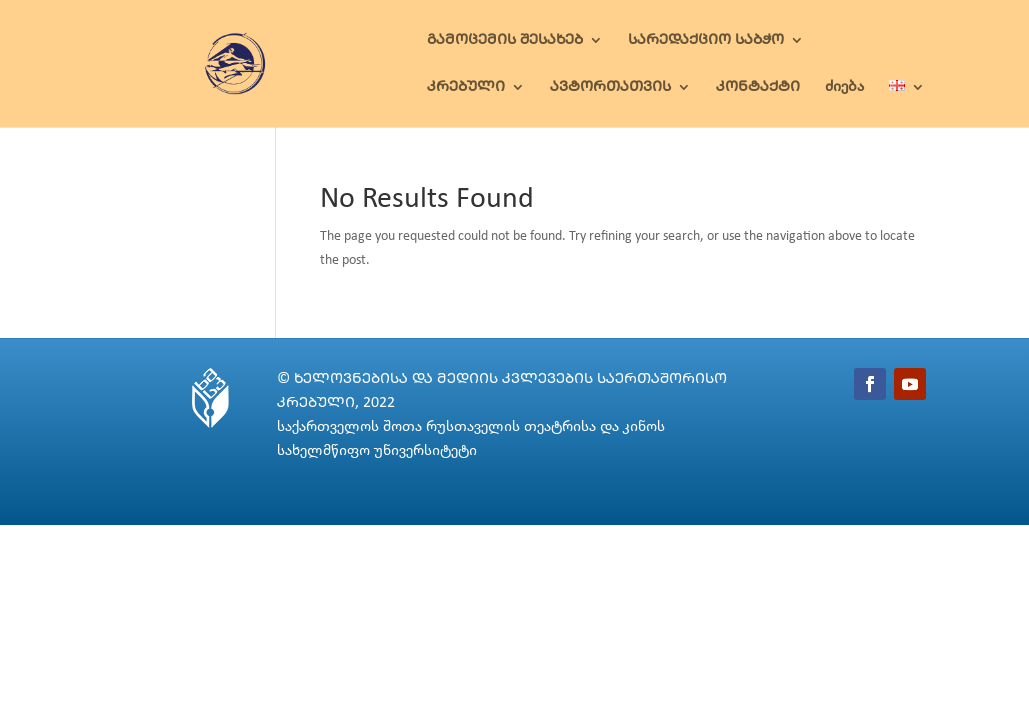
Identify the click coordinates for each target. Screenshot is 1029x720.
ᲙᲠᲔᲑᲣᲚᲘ (466, 87)
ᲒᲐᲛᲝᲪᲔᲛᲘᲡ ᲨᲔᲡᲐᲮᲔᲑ (505, 40)
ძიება (844, 87)
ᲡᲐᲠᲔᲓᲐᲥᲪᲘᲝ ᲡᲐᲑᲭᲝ (706, 40)
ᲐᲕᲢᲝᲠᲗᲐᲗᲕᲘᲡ (610, 87)
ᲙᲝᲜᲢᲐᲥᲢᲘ (758, 87)
